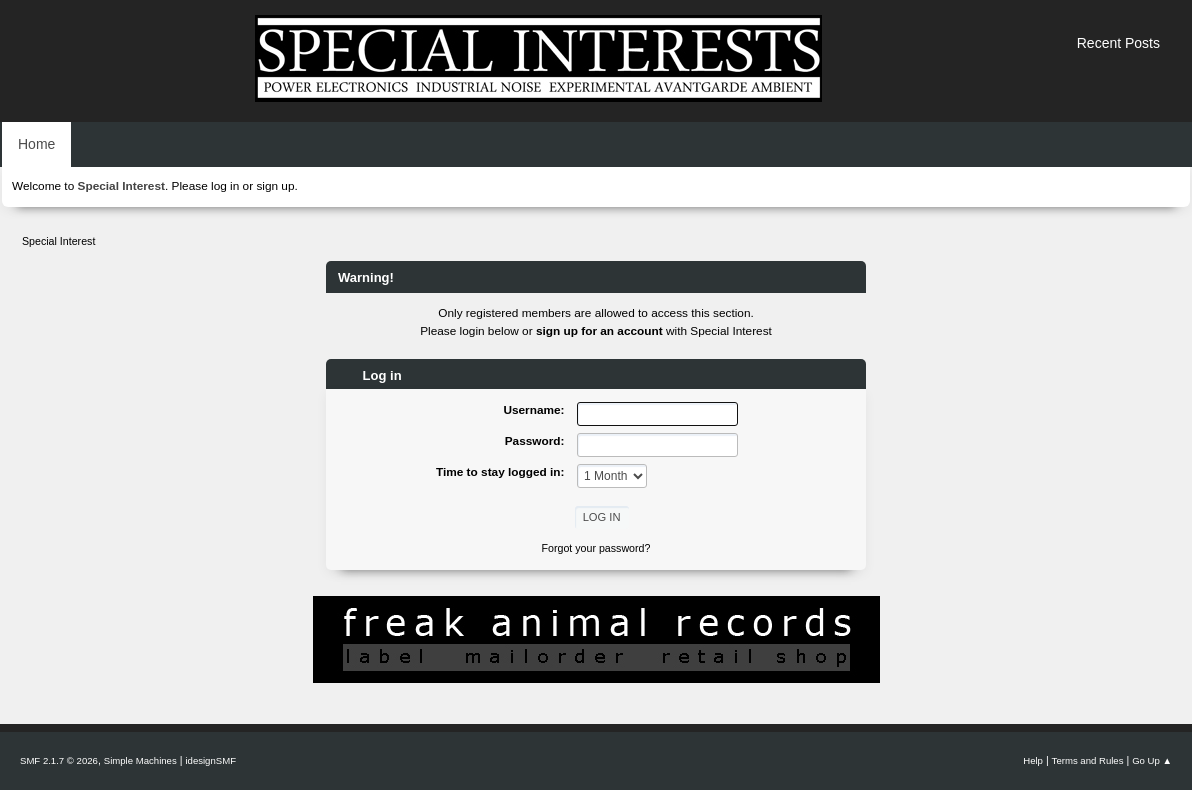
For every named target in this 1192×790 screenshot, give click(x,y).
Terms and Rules (1088, 760)
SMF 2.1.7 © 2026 (59, 760)
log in (225, 186)
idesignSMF (210, 760)
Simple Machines (140, 760)
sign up (275, 186)
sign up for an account (599, 331)
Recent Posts (1118, 43)
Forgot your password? (596, 548)
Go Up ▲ (1152, 760)
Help (1033, 760)
